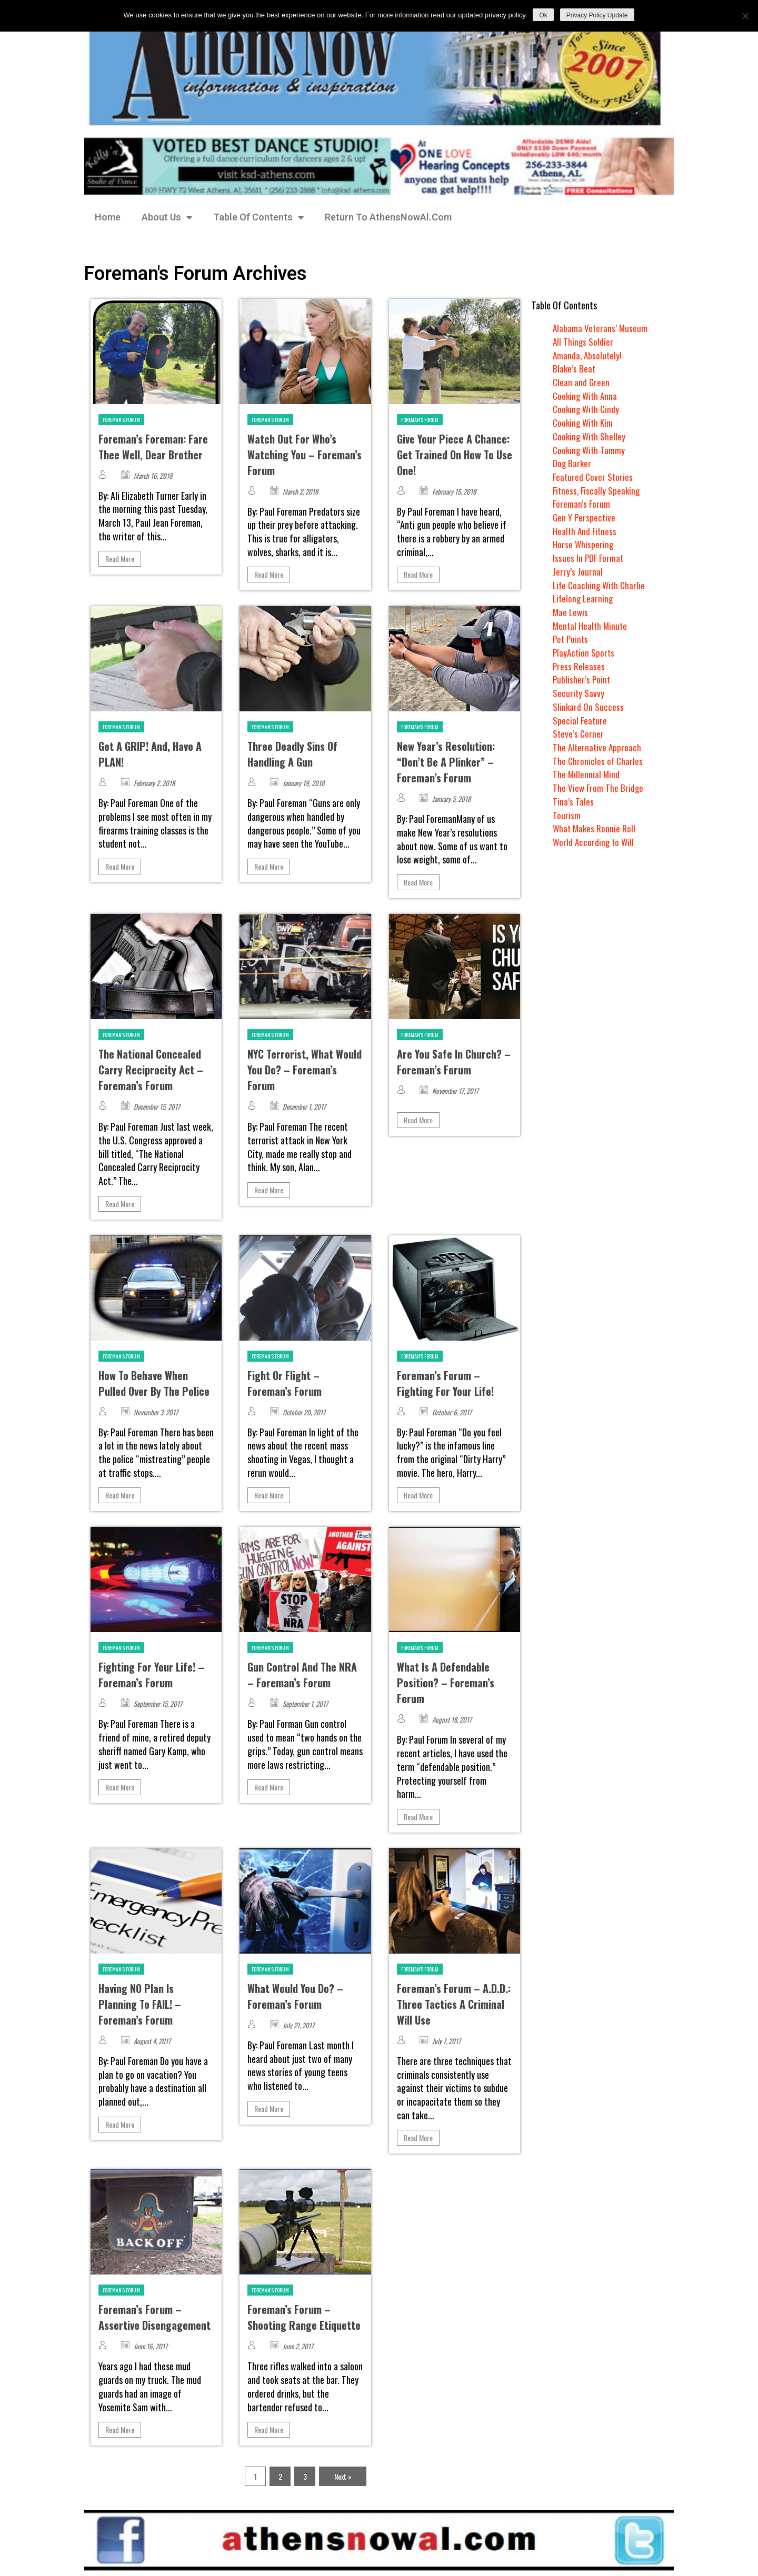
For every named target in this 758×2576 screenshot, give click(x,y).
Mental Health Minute (591, 625)
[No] (745, 16)
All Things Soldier (583, 341)
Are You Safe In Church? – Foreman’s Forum (454, 1062)
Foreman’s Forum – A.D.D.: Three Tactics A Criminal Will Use (454, 2004)
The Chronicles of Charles (598, 761)
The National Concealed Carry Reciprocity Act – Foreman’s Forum (150, 1069)
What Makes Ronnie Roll (595, 828)
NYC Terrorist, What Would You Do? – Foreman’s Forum (304, 1069)
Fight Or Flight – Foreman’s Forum (284, 1383)
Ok (543, 15)
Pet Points (571, 639)
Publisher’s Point (582, 679)
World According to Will (594, 842)
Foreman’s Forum (582, 503)
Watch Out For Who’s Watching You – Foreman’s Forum (304, 454)
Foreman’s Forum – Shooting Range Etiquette (304, 2317)
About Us (167, 217)
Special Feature (580, 720)
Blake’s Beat (574, 368)
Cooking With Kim (584, 422)
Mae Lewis (571, 612)
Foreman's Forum (121, 420)
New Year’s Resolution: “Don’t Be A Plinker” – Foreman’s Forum (446, 762)
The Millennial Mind (587, 774)
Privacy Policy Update (597, 15)
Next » (343, 2476)
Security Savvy (579, 693)
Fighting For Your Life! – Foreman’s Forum (151, 1674)
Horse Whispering (584, 544)
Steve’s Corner (579, 733)
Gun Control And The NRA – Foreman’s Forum (302, 1674)
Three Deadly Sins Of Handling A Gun (292, 754)
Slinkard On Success (588, 706)
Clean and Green (582, 382)
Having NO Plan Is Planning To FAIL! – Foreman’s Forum (139, 2004)
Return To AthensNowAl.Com (388, 217)
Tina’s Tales (573, 801)
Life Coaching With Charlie (601, 585)
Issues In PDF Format (589, 558)
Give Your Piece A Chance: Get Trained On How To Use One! (454, 454)
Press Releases (579, 666)
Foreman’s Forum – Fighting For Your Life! (445, 1383)
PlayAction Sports (584, 652)
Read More (119, 558)
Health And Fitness (586, 531)
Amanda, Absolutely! (588, 355)
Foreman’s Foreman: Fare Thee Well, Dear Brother (153, 446)
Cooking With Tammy (590, 450)
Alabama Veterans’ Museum (601, 328)
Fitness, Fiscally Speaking (598, 490)
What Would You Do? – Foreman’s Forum (295, 1996)
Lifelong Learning (584, 598)
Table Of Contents (258, 217)
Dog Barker (572, 463)
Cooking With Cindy (587, 409)
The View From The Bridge (599, 787)
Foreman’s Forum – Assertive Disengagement (154, 2317)
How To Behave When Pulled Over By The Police (154, 1383)
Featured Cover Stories (594, 477)
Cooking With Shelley (590, 436)
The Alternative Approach (598, 747)
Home (108, 217)
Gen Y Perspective (585, 517)
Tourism (567, 815)
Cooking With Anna (586, 395)
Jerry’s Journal (578, 571)
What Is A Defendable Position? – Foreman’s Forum (445, 1682)
